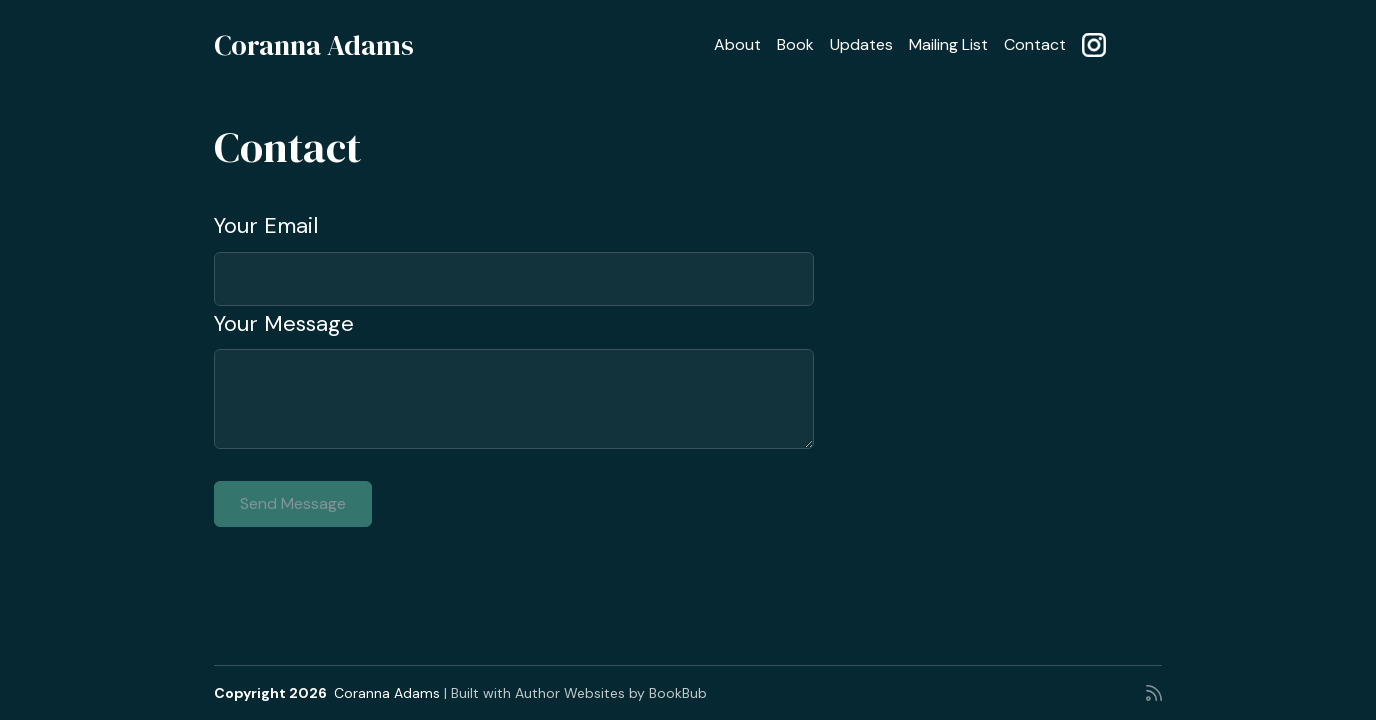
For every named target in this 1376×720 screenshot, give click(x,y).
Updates (861, 44)
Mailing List (948, 44)
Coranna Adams (314, 45)
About (737, 44)
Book (795, 44)
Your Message (284, 323)
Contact (1035, 44)
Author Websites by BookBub (611, 693)
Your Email (266, 225)
